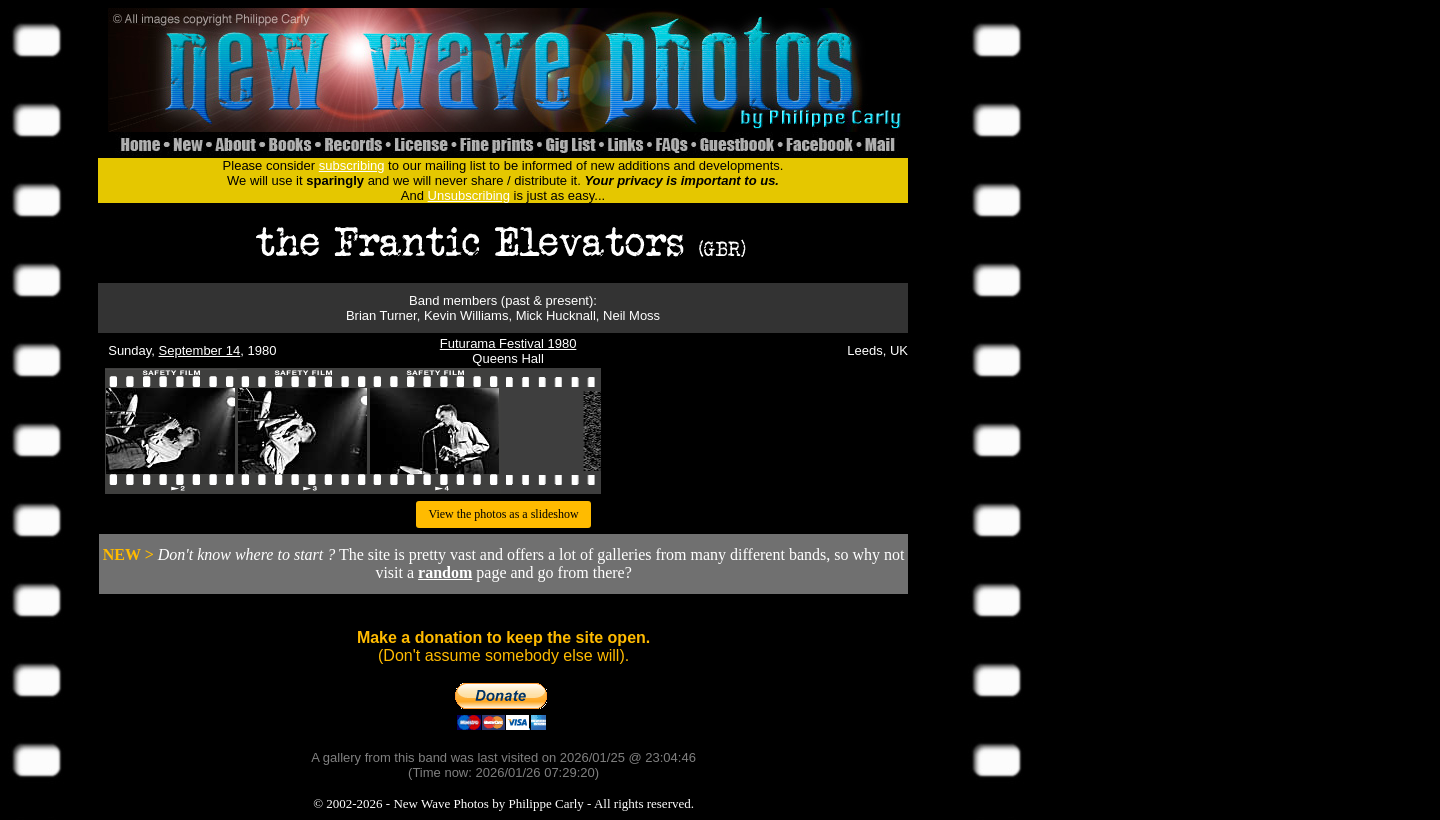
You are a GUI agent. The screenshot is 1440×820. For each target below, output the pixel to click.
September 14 (200, 350)
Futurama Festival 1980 (508, 343)
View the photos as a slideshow (503, 514)
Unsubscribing (469, 195)
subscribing (352, 165)
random (445, 572)
